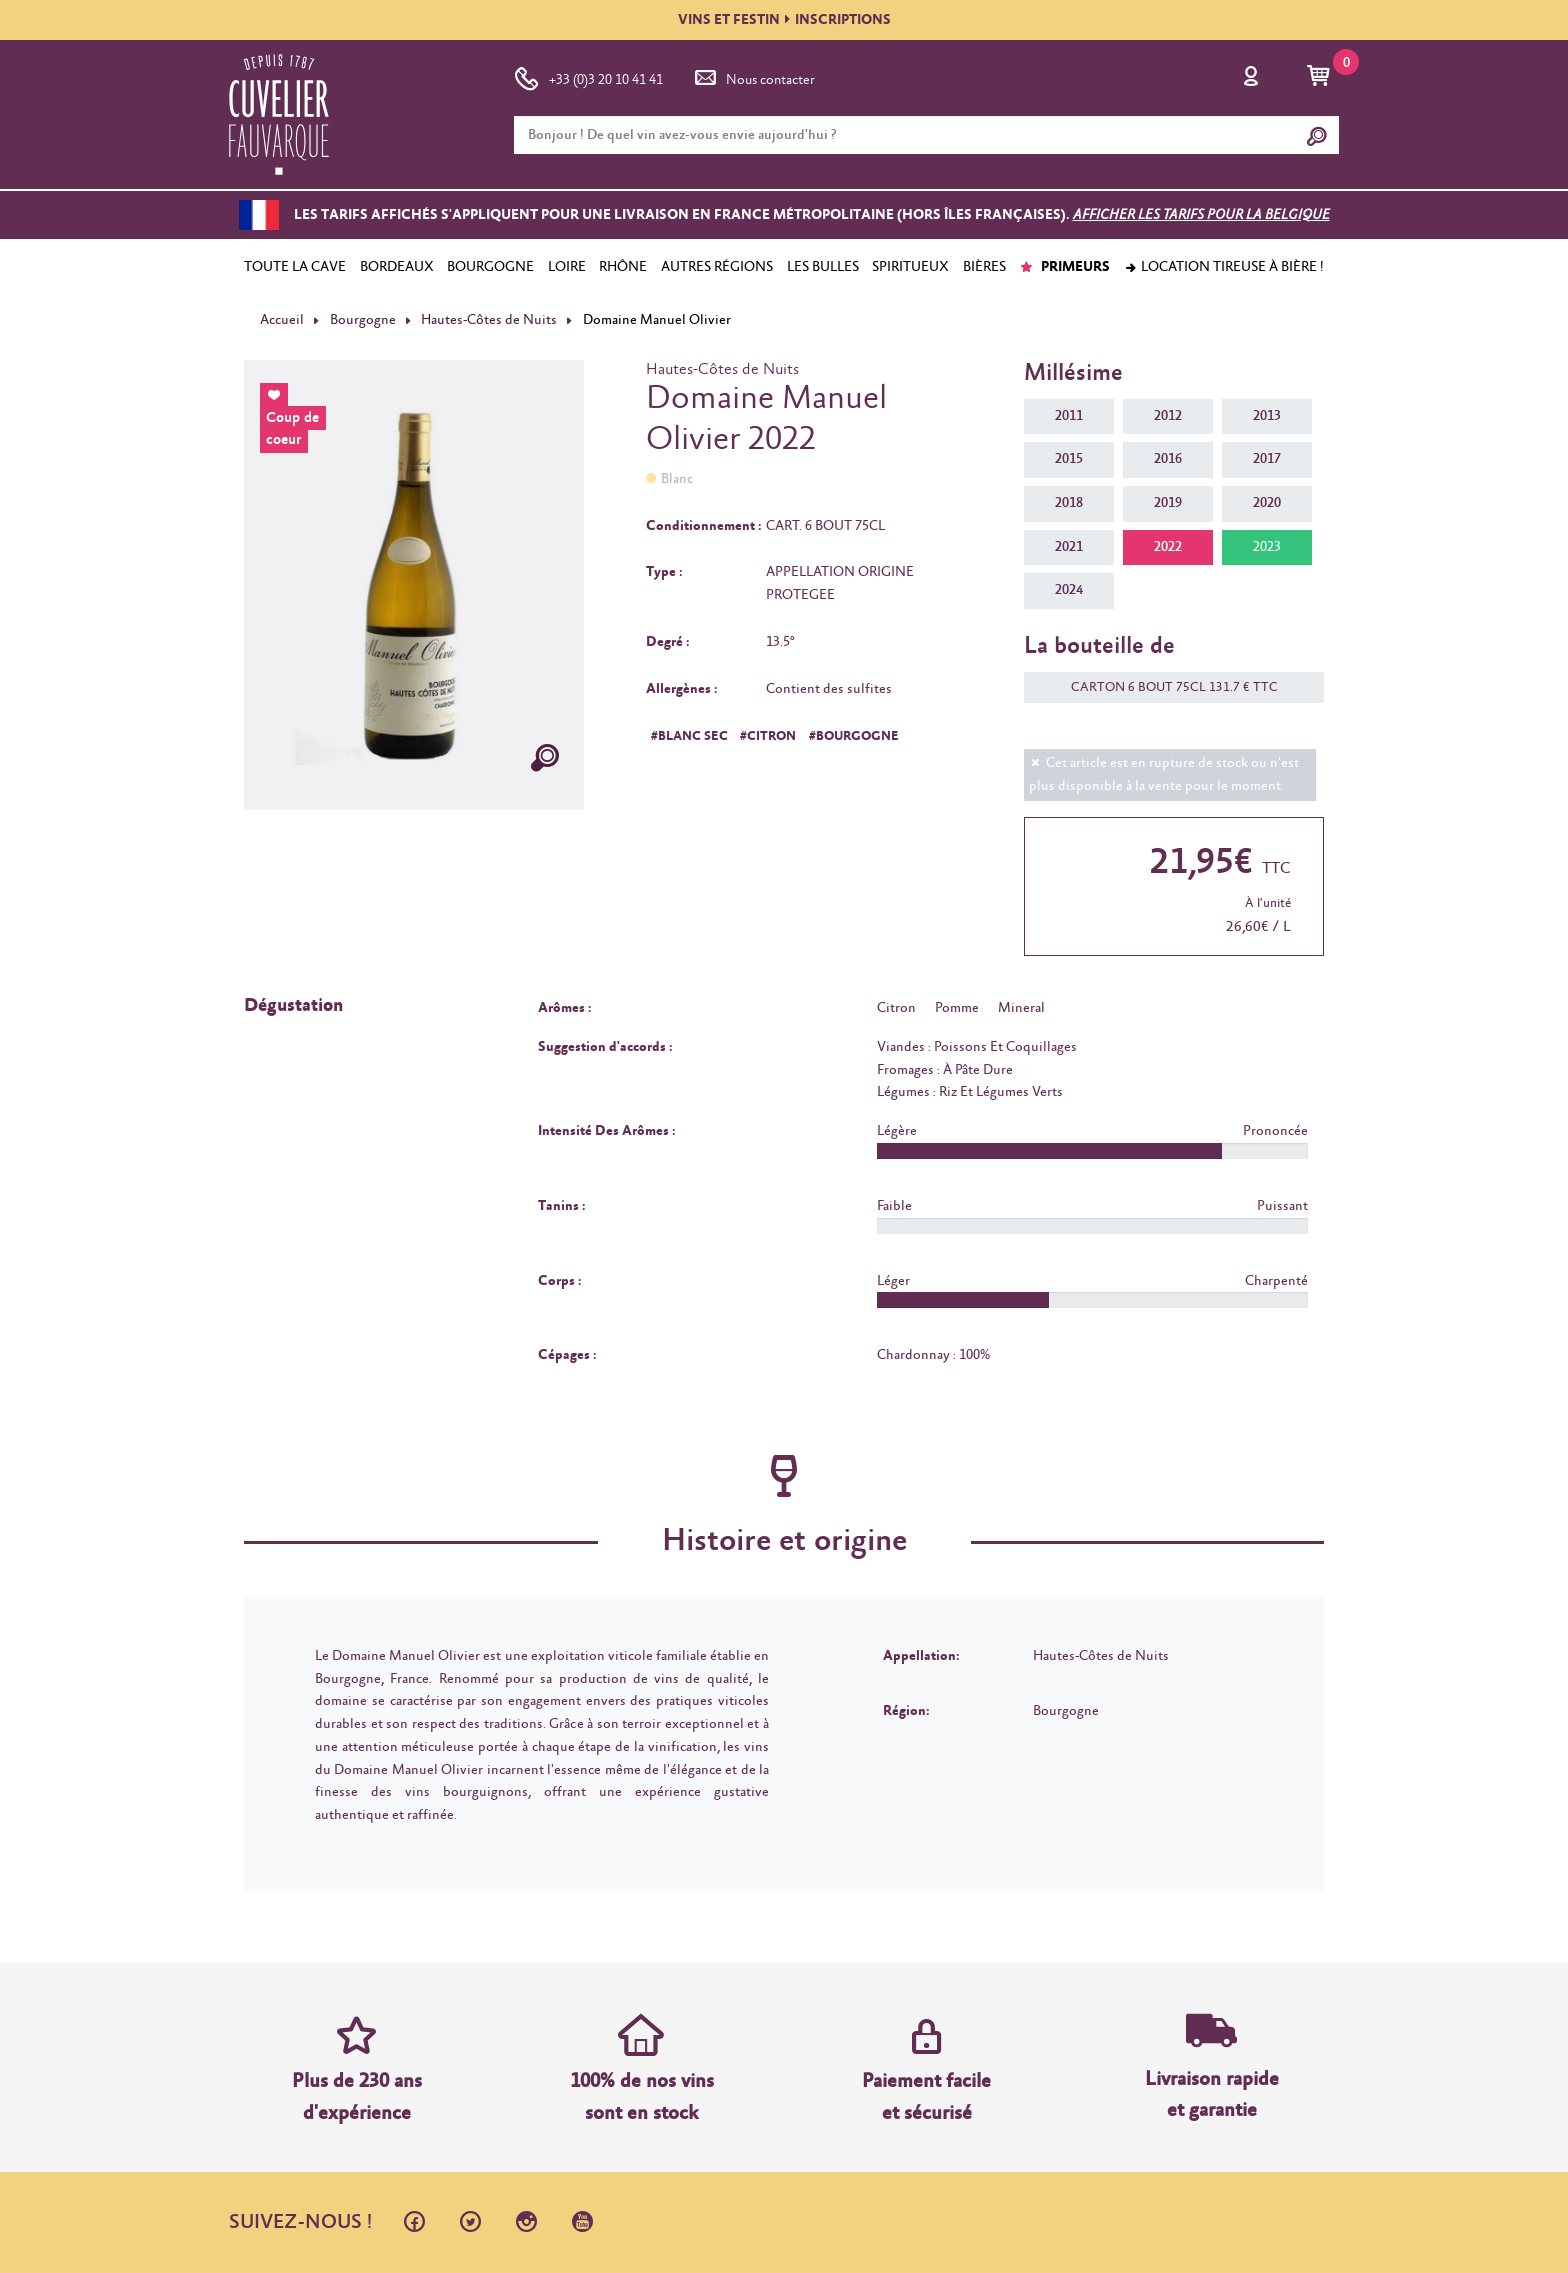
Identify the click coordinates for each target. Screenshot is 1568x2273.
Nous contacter (753, 76)
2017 (1267, 459)
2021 (1069, 547)
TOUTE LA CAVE (295, 267)
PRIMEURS (1064, 267)
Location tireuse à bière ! (1224, 267)
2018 (1069, 503)
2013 (1267, 416)
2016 (1168, 459)
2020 (1267, 503)
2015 (1069, 459)
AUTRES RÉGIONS (717, 267)
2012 (1168, 416)
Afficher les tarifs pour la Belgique (1201, 215)
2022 (1168, 547)
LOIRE (567, 267)
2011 (1069, 416)
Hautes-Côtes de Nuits (489, 320)
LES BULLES (823, 267)
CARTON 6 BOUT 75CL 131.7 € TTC (1164, 687)
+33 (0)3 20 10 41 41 (588, 76)
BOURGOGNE (490, 267)
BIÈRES (984, 267)
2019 (1168, 503)
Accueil (282, 320)
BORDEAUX (397, 267)
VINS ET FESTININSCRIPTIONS (784, 20)
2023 (1267, 547)
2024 (1069, 590)
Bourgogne (363, 320)
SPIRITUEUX (910, 267)
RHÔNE (623, 267)
